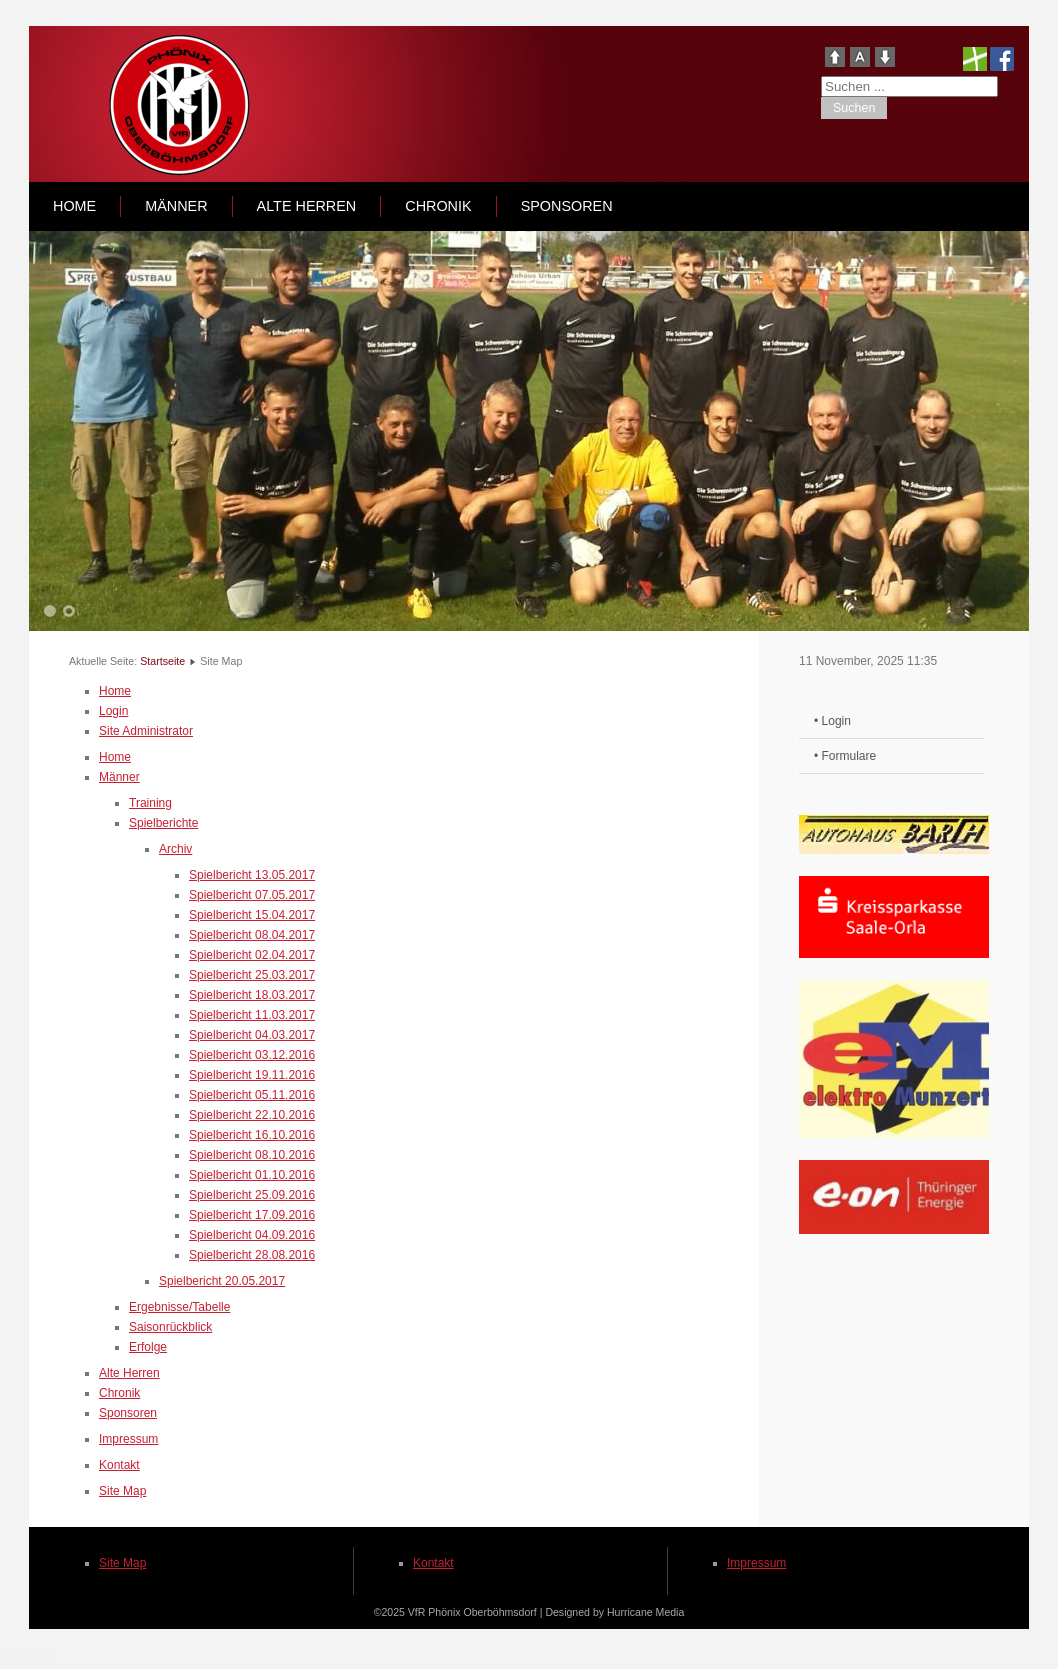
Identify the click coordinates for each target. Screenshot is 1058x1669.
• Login (832, 721)
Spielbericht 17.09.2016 (252, 1215)
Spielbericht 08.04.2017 (252, 935)
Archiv (175, 849)
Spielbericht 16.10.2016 (252, 1135)
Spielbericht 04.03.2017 (252, 1035)
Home (74, 206)
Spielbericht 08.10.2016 (252, 1155)
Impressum (128, 1439)
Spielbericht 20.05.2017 (222, 1281)
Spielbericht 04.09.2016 (252, 1235)
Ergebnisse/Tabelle (179, 1307)
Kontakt (119, 1465)
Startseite (162, 661)
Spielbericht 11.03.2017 (252, 1015)
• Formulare (845, 756)
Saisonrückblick (170, 1327)
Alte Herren (307, 206)
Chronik (438, 206)
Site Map (122, 1491)
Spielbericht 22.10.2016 (252, 1115)
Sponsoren (567, 206)
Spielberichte (163, 823)
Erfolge (148, 1347)
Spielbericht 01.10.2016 (252, 1175)
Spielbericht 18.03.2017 (252, 995)
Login (113, 711)
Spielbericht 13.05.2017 (252, 875)
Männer (176, 206)
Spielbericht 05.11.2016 (252, 1095)
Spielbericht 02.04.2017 (252, 955)
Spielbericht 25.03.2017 (252, 975)
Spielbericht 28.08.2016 (252, 1255)
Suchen (854, 108)
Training (150, 803)
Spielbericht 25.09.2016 (252, 1195)
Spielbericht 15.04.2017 (252, 915)
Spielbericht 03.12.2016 (252, 1055)
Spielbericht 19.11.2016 (252, 1075)
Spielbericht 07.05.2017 (252, 895)
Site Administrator (146, 731)
